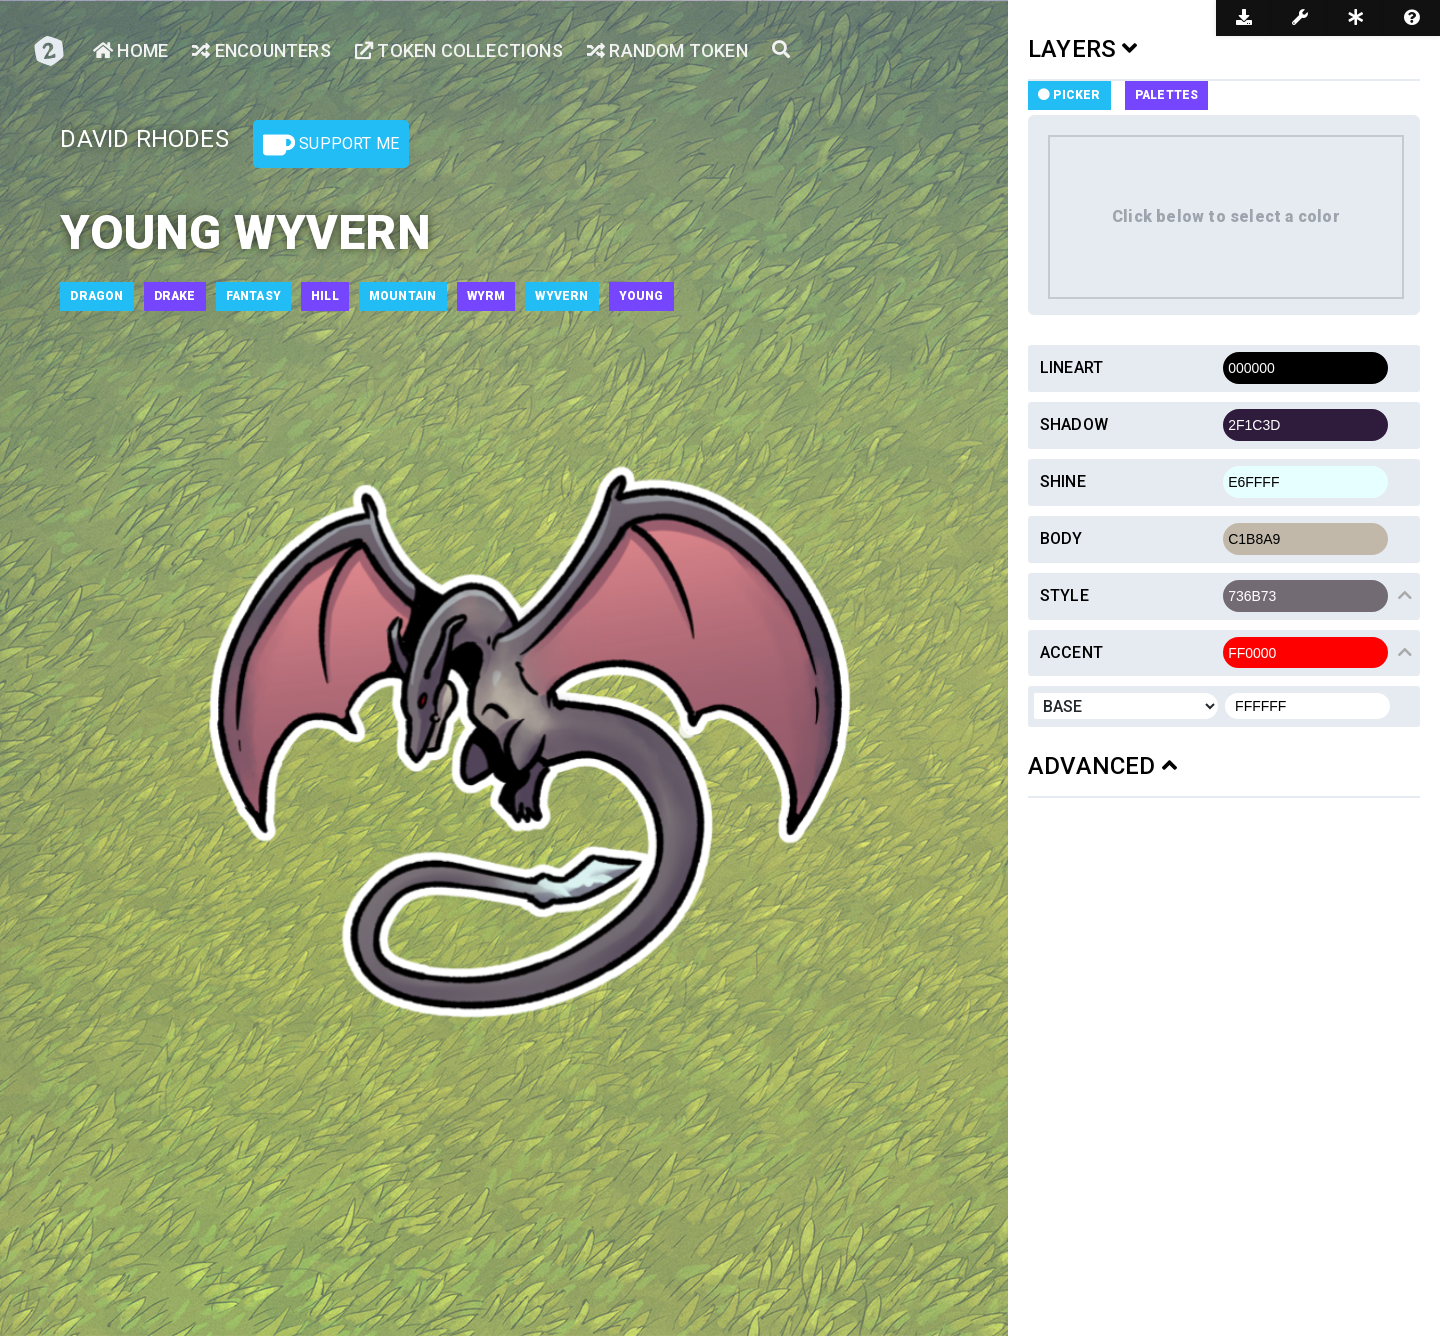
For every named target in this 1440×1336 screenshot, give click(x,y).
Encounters (261, 50)
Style (1064, 595)
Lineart (1071, 367)
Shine (1063, 481)
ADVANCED (1102, 766)
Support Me (331, 145)
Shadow (1074, 424)
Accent (1071, 652)
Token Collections (459, 50)
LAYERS (1083, 49)
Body (1061, 538)
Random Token (667, 50)
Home (130, 50)
